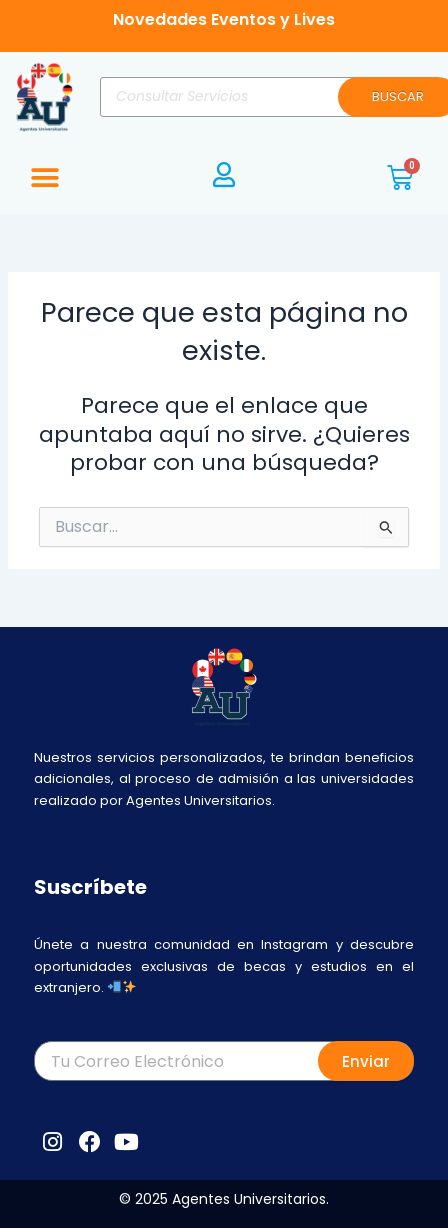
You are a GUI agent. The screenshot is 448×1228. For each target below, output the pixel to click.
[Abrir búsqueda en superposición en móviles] (269, 97)
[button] (44, 177)
